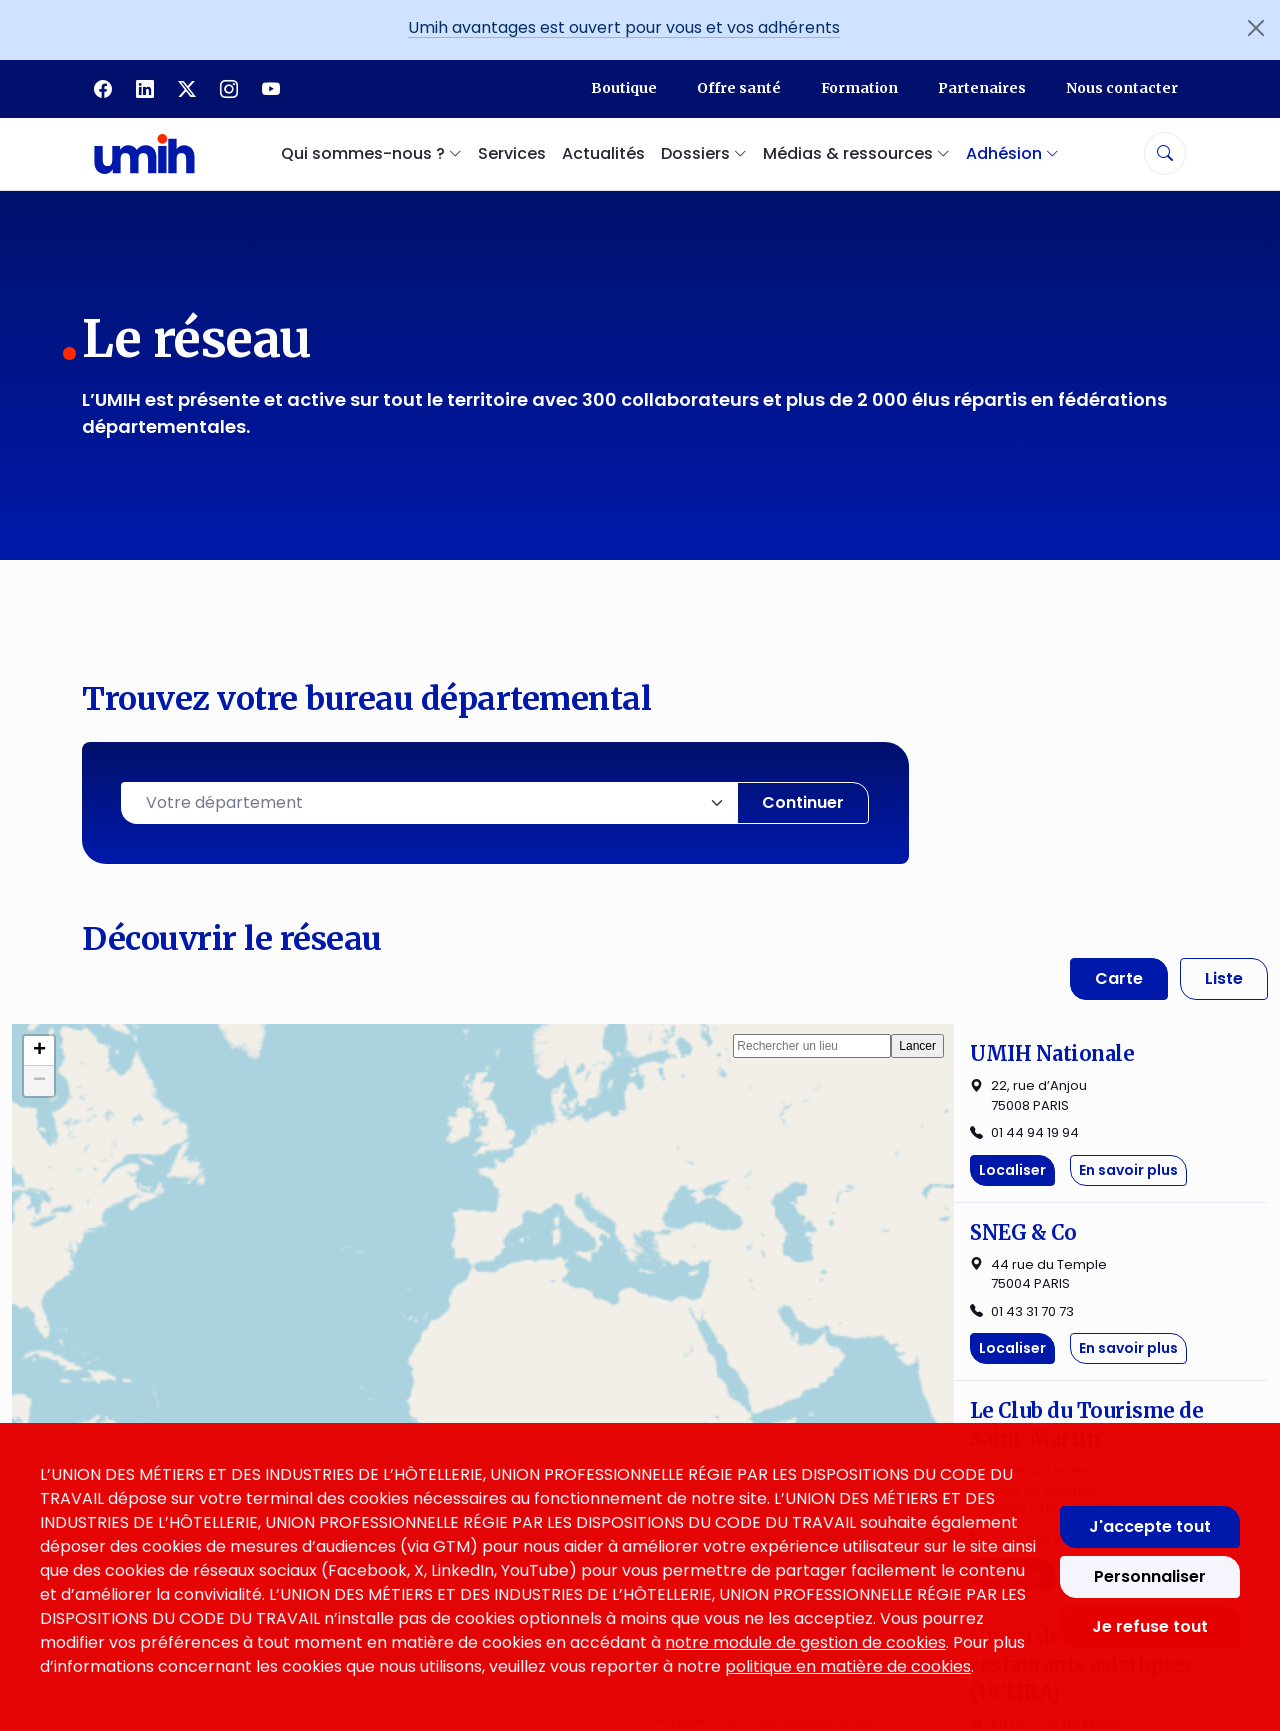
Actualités (603, 153)
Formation (859, 88)
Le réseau (385, 1372)
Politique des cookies (1024, 1372)
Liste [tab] (1224, 978)
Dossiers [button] (704, 153)
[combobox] (429, 803)
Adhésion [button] (1012, 153)
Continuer (803, 802)
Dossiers (673, 1372)
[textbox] (429, 803)
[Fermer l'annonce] (1256, 28)
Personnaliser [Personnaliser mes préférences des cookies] (1150, 1576)
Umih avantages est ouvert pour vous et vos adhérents (624, 27)
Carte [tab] (1119, 978)
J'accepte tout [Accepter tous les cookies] (1150, 1526)
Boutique (624, 88)
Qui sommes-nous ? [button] (371, 153)
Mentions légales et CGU (1040, 1329)
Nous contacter (1122, 88)
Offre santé (739, 88)
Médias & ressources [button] (856, 153)
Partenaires (982, 88)
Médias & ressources (728, 1415)
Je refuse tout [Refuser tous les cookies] (1150, 1626)
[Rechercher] (1165, 153)
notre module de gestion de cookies (805, 1642)
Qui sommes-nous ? (434, 1329)
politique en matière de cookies (848, 1666)
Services (512, 153)
